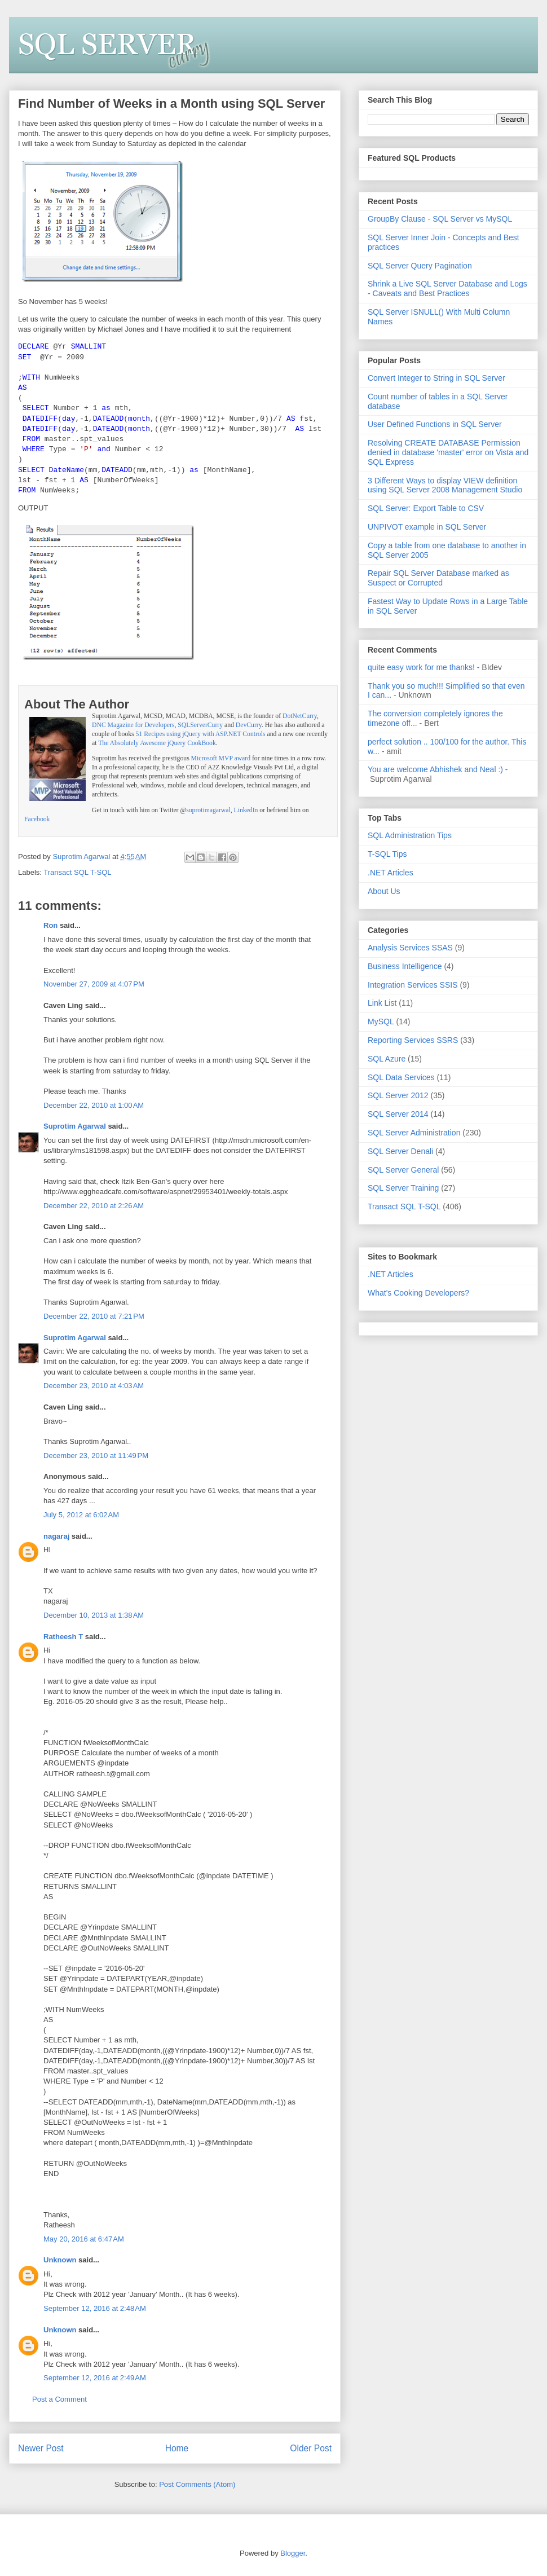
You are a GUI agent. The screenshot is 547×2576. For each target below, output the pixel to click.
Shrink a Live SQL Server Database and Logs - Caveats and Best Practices (447, 288)
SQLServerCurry (200, 725)
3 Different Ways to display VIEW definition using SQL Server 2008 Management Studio (445, 485)
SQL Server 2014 (398, 1114)
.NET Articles (390, 872)
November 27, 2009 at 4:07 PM (93, 984)
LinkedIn (246, 810)
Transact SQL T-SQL (77, 872)
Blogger (292, 2553)
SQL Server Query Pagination (420, 265)
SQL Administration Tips (410, 835)
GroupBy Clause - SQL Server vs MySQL (440, 218)
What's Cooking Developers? (418, 1292)
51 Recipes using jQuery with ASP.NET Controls (201, 734)
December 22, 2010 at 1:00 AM (93, 1105)
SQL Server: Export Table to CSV (426, 508)
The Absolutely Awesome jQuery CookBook (157, 743)
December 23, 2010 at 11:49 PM (95, 1455)
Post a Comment (59, 2399)
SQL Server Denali (400, 1151)
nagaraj (56, 1536)
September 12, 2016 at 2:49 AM (94, 2378)
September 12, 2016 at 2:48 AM (94, 2308)
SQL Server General (403, 1169)
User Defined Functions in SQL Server (435, 424)
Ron (50, 925)
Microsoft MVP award (220, 758)
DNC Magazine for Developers (133, 725)
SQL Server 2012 (398, 1095)
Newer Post (41, 2448)
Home (177, 2448)
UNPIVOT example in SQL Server (427, 526)
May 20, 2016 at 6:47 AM (83, 2239)
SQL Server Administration (414, 1132)
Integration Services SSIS (413, 984)
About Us (384, 891)
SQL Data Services (401, 1077)
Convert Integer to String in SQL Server (436, 377)
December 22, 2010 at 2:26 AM (93, 1205)
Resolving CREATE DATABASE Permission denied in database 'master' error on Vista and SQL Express (448, 452)
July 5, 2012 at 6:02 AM (81, 1515)
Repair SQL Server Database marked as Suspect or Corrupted (438, 578)
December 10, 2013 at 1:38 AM (93, 1615)
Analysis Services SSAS (410, 947)
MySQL (381, 1021)
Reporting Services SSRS (413, 1040)
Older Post (311, 2448)
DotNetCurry (300, 716)
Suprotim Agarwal (74, 1126)
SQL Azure (386, 1058)
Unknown (60, 2260)
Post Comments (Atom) (197, 2484)
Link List (382, 1002)
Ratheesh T (63, 1636)
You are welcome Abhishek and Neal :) (435, 769)
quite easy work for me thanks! (421, 667)
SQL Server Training (403, 1187)
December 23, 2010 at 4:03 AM (93, 1385)
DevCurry (249, 725)
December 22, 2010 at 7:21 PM (93, 1316)
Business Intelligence (405, 966)
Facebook (37, 819)
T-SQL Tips (387, 853)
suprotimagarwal (208, 810)
